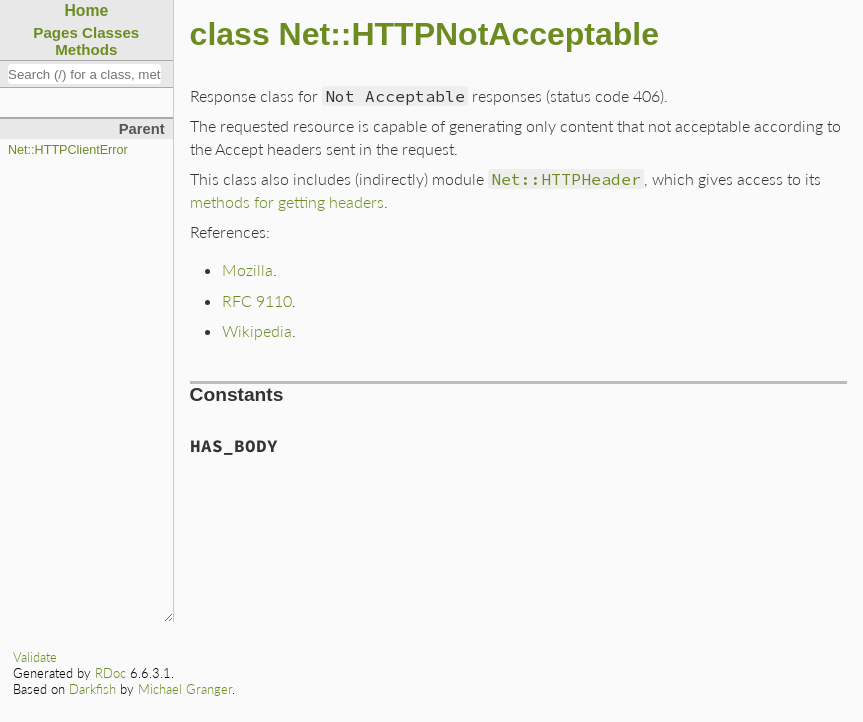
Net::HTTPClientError (68, 150)
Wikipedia (257, 330)
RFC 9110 (257, 300)
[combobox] (84, 74)
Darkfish (92, 689)
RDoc (110, 673)
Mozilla (247, 269)
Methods (86, 49)
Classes (110, 32)
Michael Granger (185, 689)
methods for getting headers (287, 201)
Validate (35, 657)
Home (86, 10)
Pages (55, 32)
